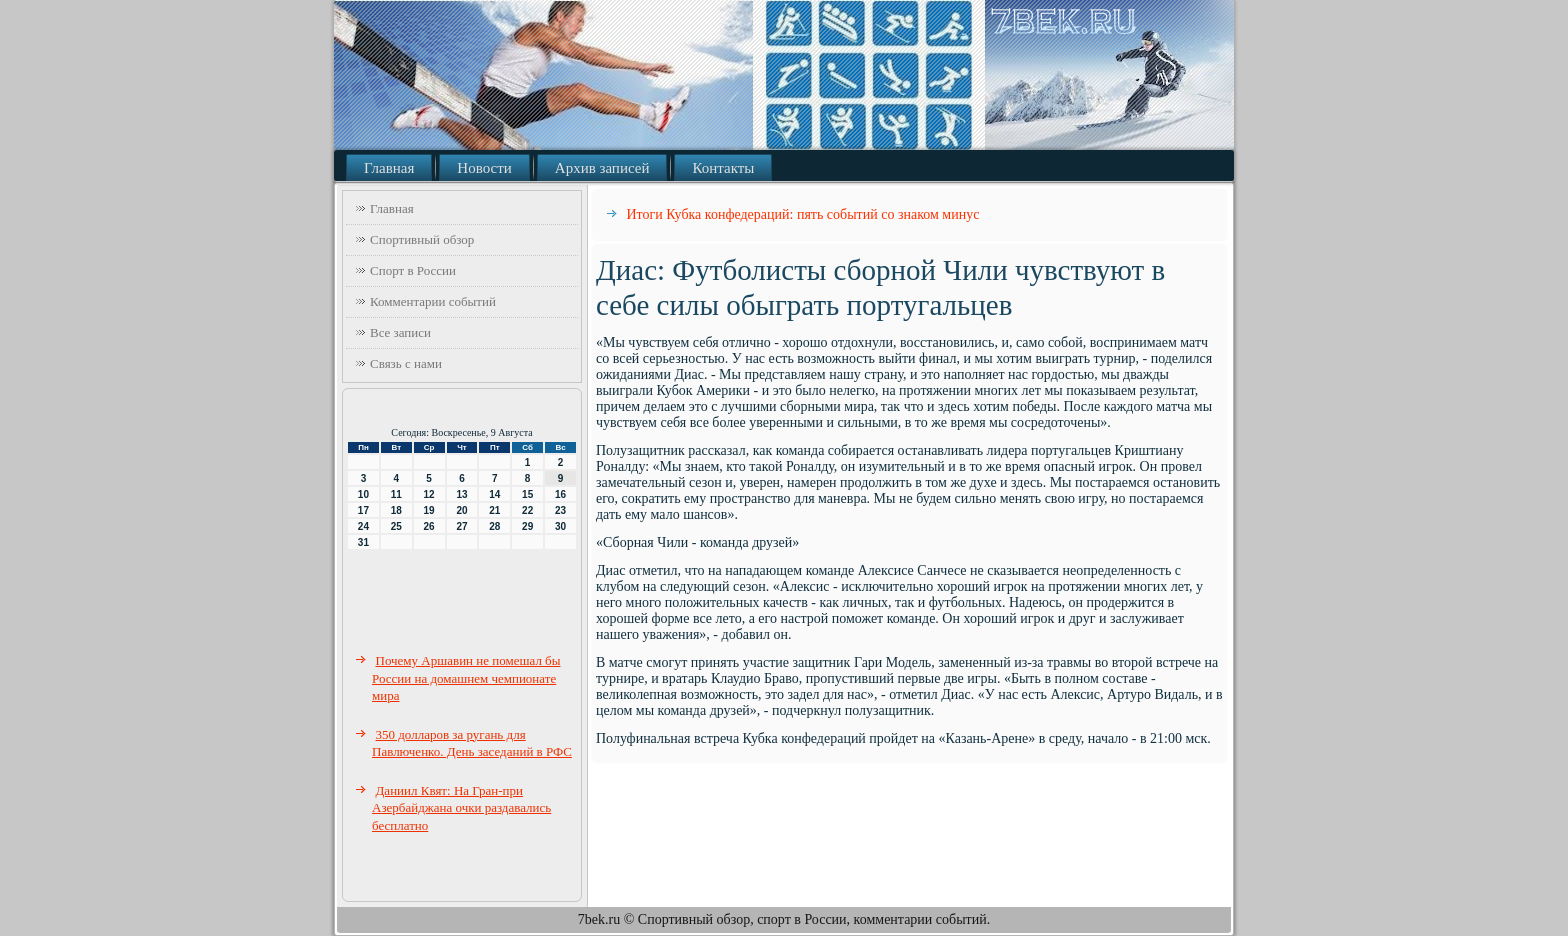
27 (461, 526)
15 (527, 494)
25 (396, 526)
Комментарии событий (433, 301)
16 (560, 494)
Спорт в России (413, 270)
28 (494, 526)
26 (429, 526)
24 (363, 526)
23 (560, 510)
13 (461, 494)
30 (560, 526)
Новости (484, 168)
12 (429, 494)
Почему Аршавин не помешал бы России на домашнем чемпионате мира (466, 678)
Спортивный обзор (422, 239)
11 (396, 494)
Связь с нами (406, 363)
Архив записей (602, 168)
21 (494, 510)
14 (494, 494)
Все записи (400, 332)
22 (527, 510)
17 (363, 510)
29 (527, 526)
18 (396, 510)
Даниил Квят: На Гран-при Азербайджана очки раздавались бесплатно (461, 808)
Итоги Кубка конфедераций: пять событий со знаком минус (803, 214)
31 (363, 542)
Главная (389, 168)
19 (429, 510)
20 (461, 510)
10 (363, 494)
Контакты (723, 168)
